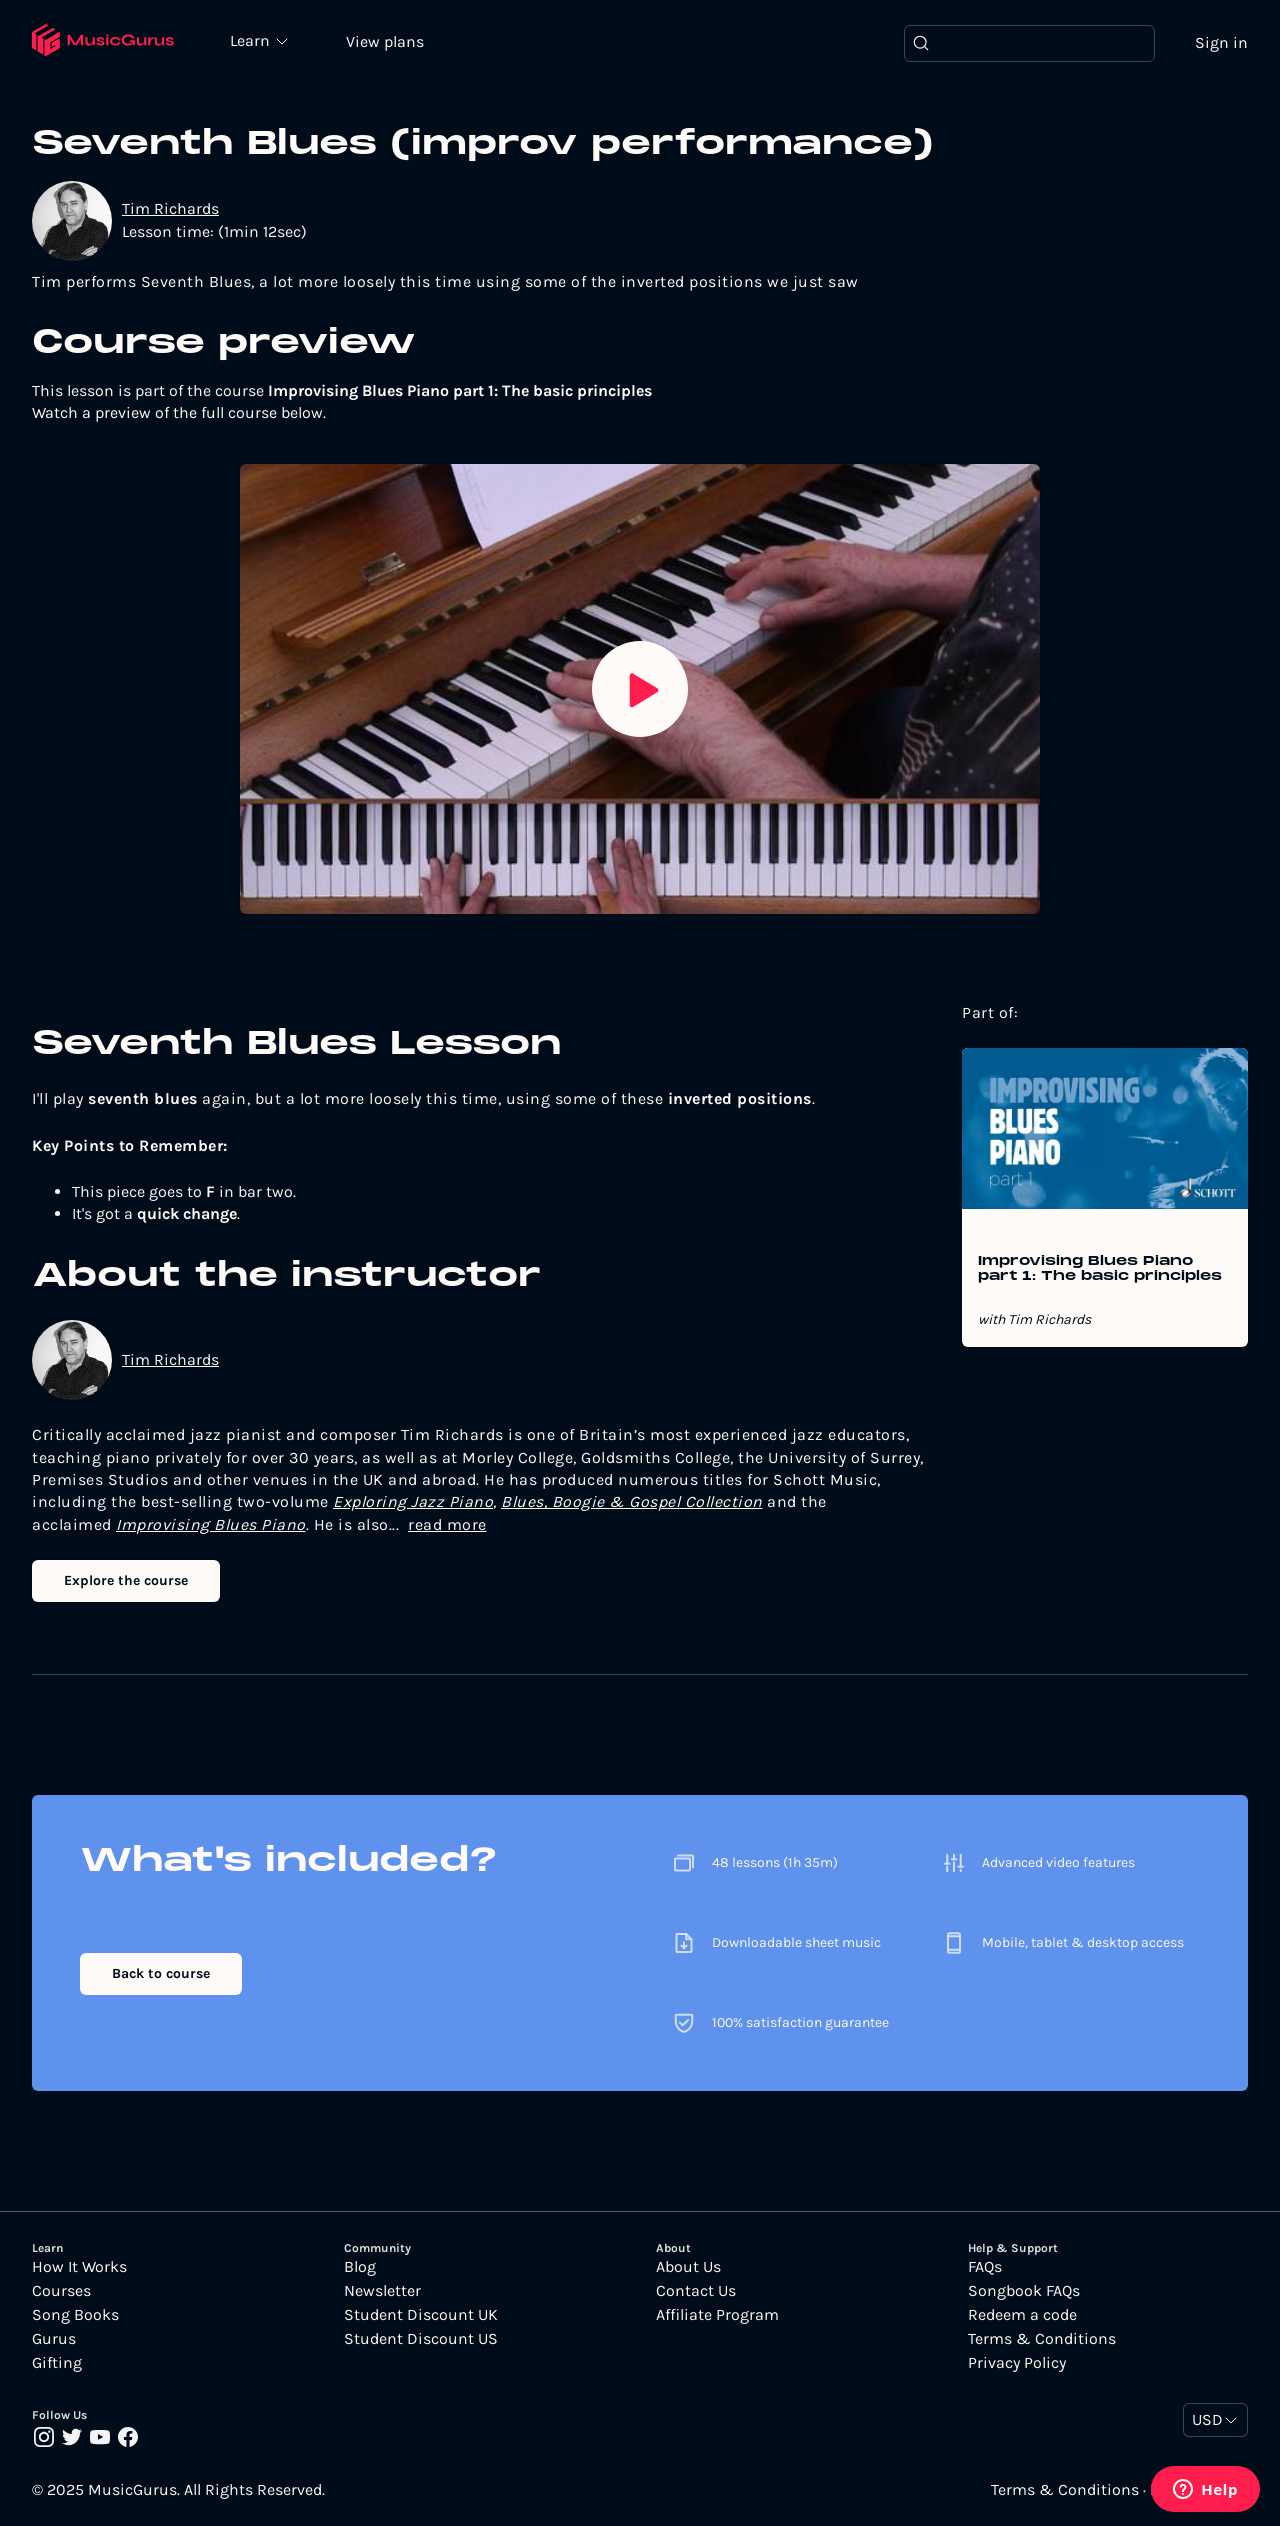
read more (447, 1524)
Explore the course (126, 1580)
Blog (360, 2267)
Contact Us (696, 2291)
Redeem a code (1022, 2315)
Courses (61, 2291)
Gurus (54, 2339)
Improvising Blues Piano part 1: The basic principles (1100, 1269)
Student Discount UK (421, 2315)
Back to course (161, 1973)
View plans (385, 41)
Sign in (1221, 42)
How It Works (79, 2267)
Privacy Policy (1017, 2363)
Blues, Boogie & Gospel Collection (632, 1501)
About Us (688, 2267)
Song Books (75, 2315)
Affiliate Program (717, 2315)
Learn (252, 40)
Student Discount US (421, 2339)
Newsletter (382, 2291)
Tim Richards (170, 208)
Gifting (57, 2363)
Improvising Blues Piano (211, 1524)
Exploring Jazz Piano (413, 1501)
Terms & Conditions (1042, 2339)
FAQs (985, 2267)
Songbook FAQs (1024, 2291)
